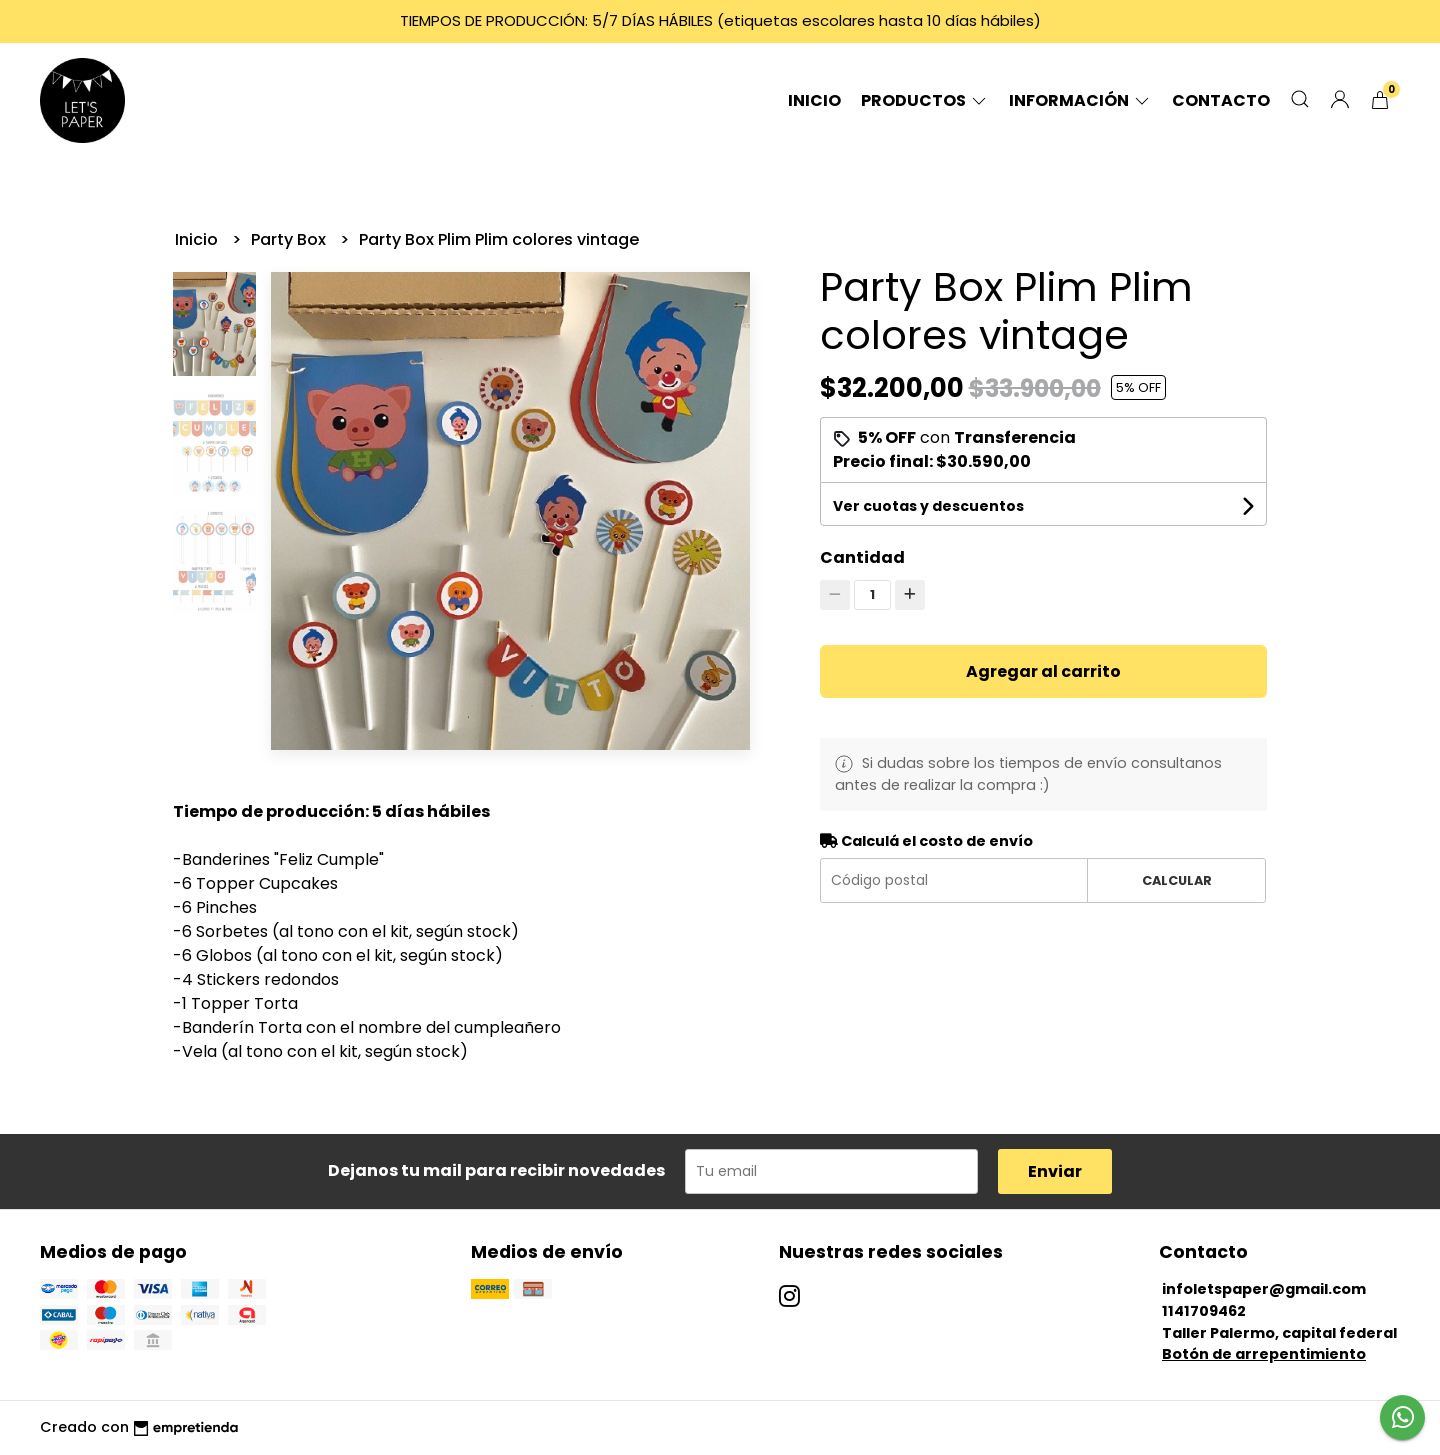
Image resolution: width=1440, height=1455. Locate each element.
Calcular (1177, 880)
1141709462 (1204, 1311)
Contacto (1221, 100)
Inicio (814, 100)
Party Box (290, 239)
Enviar (1055, 1171)
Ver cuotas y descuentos (928, 506)
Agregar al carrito (1043, 671)
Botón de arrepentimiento (1264, 1354)
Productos (925, 100)
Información (1080, 100)
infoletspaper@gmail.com (1264, 1289)
